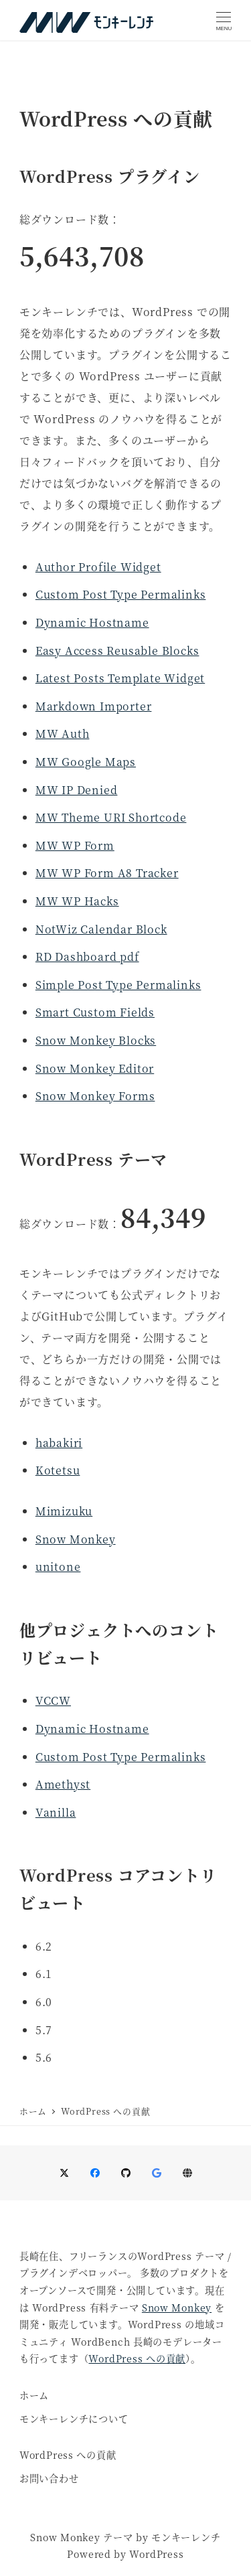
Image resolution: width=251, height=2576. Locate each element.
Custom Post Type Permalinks (120, 594)
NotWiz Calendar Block (101, 929)
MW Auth (62, 733)
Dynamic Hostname (92, 622)
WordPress (156, 2554)
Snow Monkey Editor (94, 1068)
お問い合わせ (49, 2478)
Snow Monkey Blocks (95, 1040)
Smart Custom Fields (95, 1012)
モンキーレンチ (186, 2537)
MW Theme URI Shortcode (111, 817)
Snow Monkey (75, 1539)
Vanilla (55, 1812)
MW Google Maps (85, 761)
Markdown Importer (93, 706)
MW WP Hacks (77, 901)
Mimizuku (63, 1511)
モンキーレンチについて (74, 2418)
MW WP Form (74, 845)
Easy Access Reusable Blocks (117, 650)
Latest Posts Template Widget (120, 678)
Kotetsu (57, 1470)
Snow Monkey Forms (95, 1096)
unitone (58, 1566)
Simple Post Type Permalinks (118, 984)
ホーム (34, 2395)
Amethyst (62, 1784)
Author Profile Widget (98, 567)
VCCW (53, 1700)
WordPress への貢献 (136, 2358)
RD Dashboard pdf (87, 956)
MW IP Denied (76, 790)
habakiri (58, 1442)
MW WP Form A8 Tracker (107, 873)
